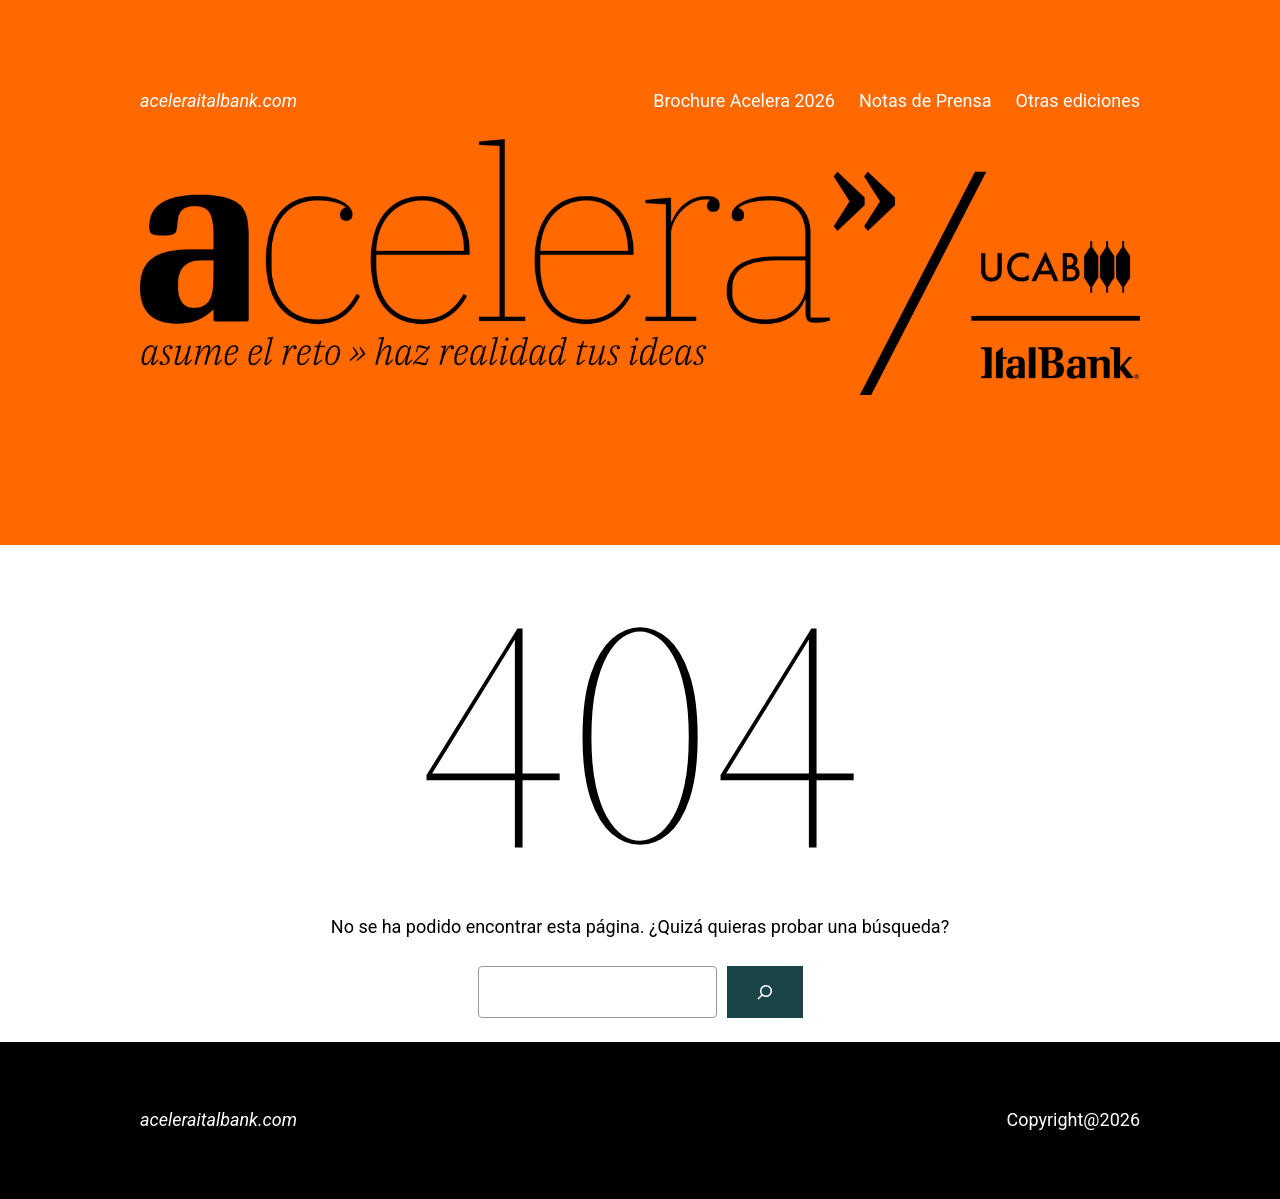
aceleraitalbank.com (218, 100)
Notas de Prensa (925, 100)
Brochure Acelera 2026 (744, 100)
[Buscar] (765, 992)
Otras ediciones (1078, 100)
